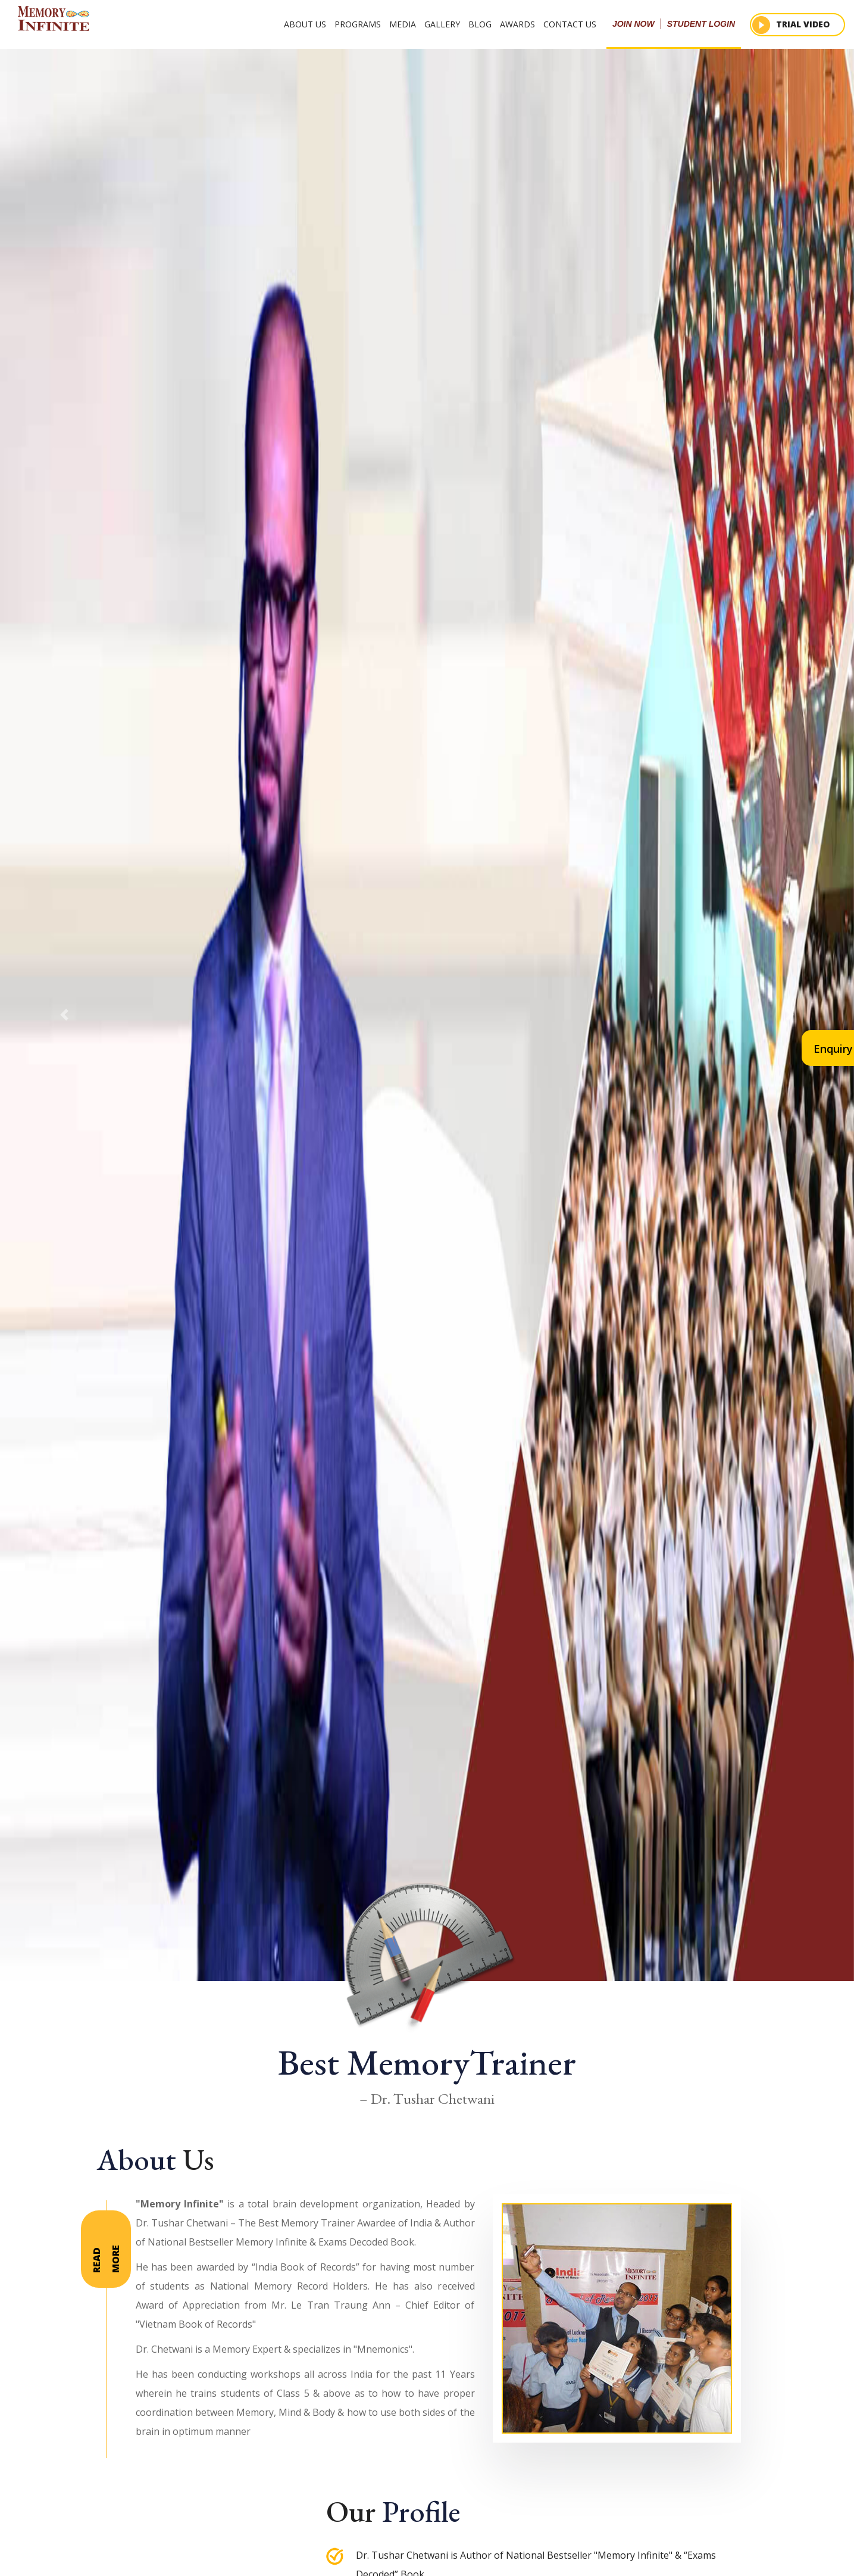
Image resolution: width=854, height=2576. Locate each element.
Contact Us (569, 24)
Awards (517, 24)
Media (402, 24)
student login (701, 24)
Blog (480, 24)
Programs (357, 24)
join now (633, 24)
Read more (106, 2259)
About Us (305, 24)
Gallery (442, 24)
